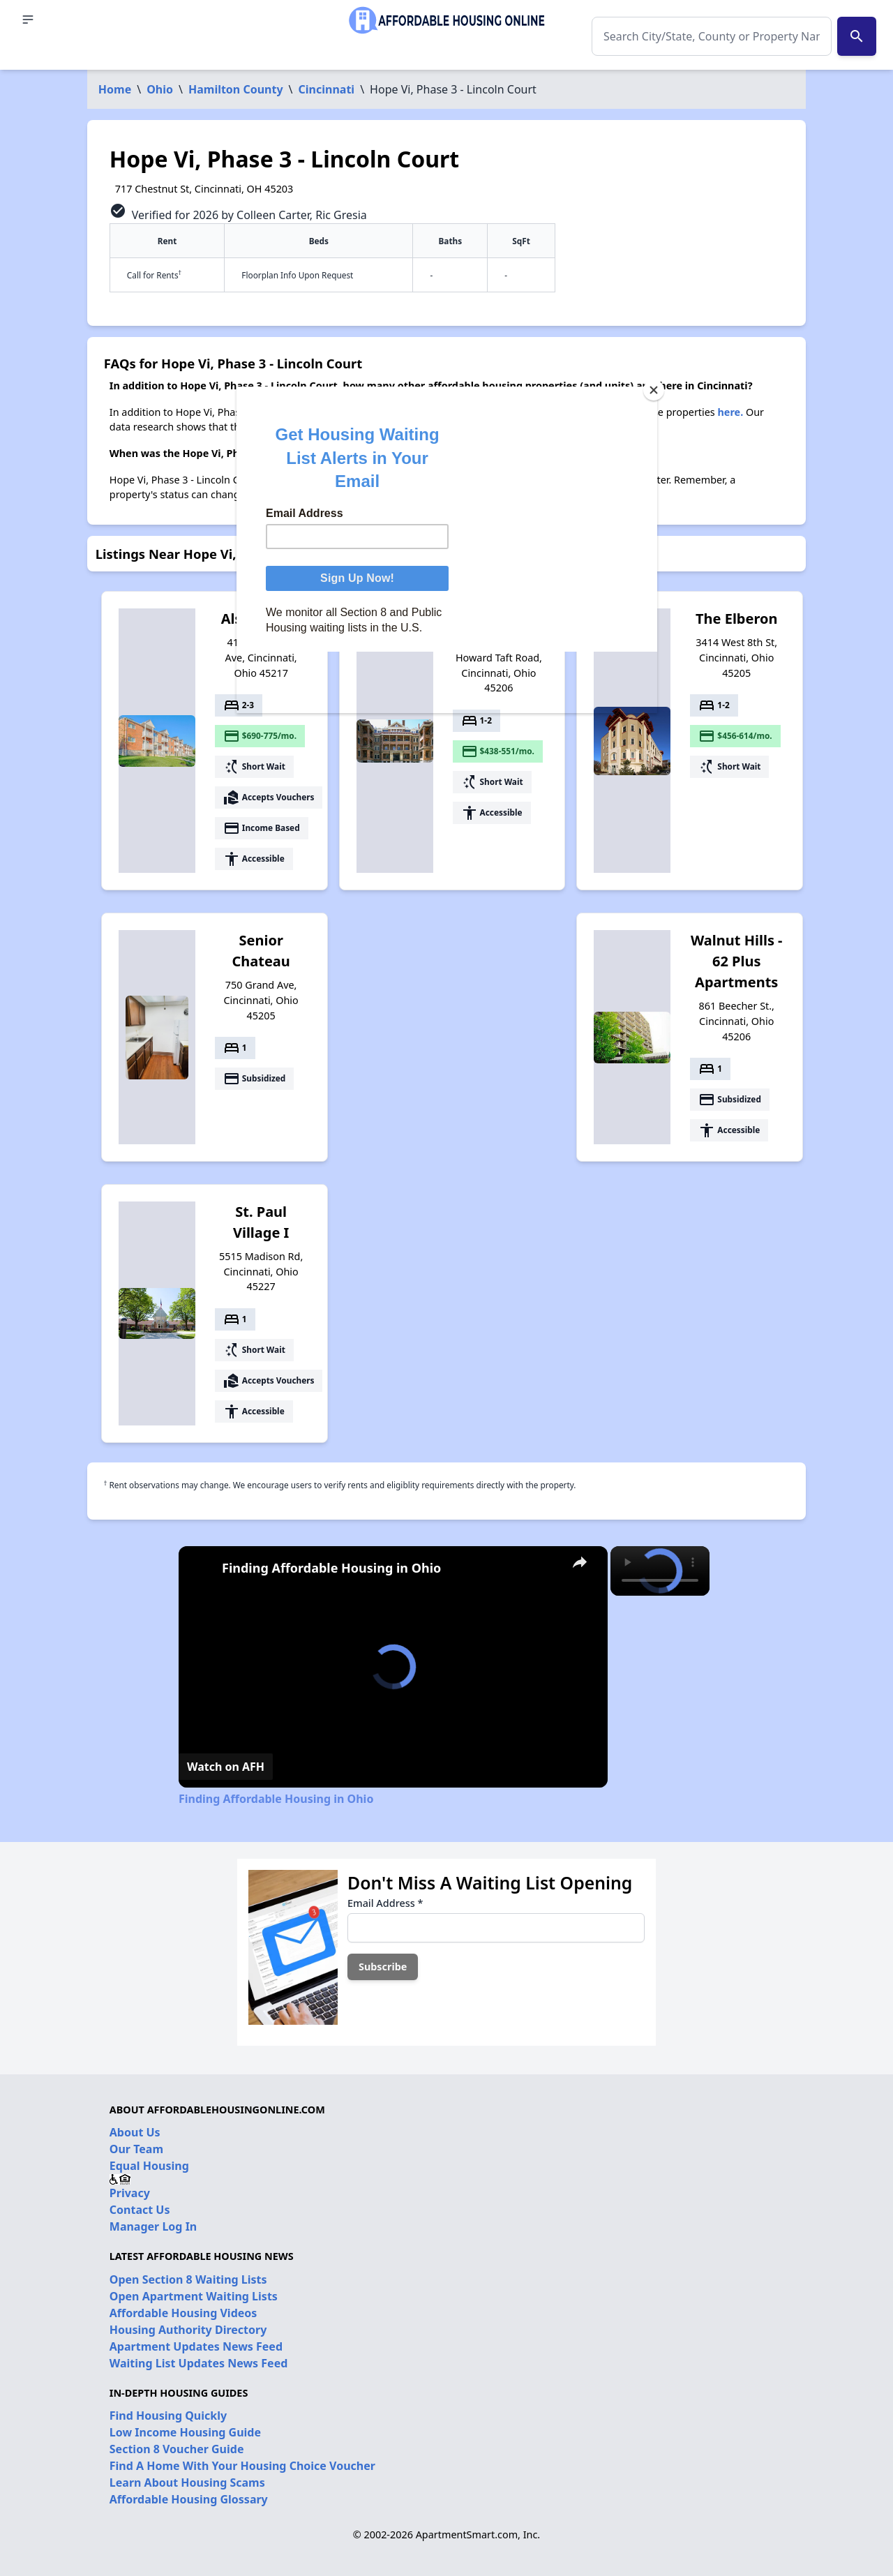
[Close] (653, 390)
